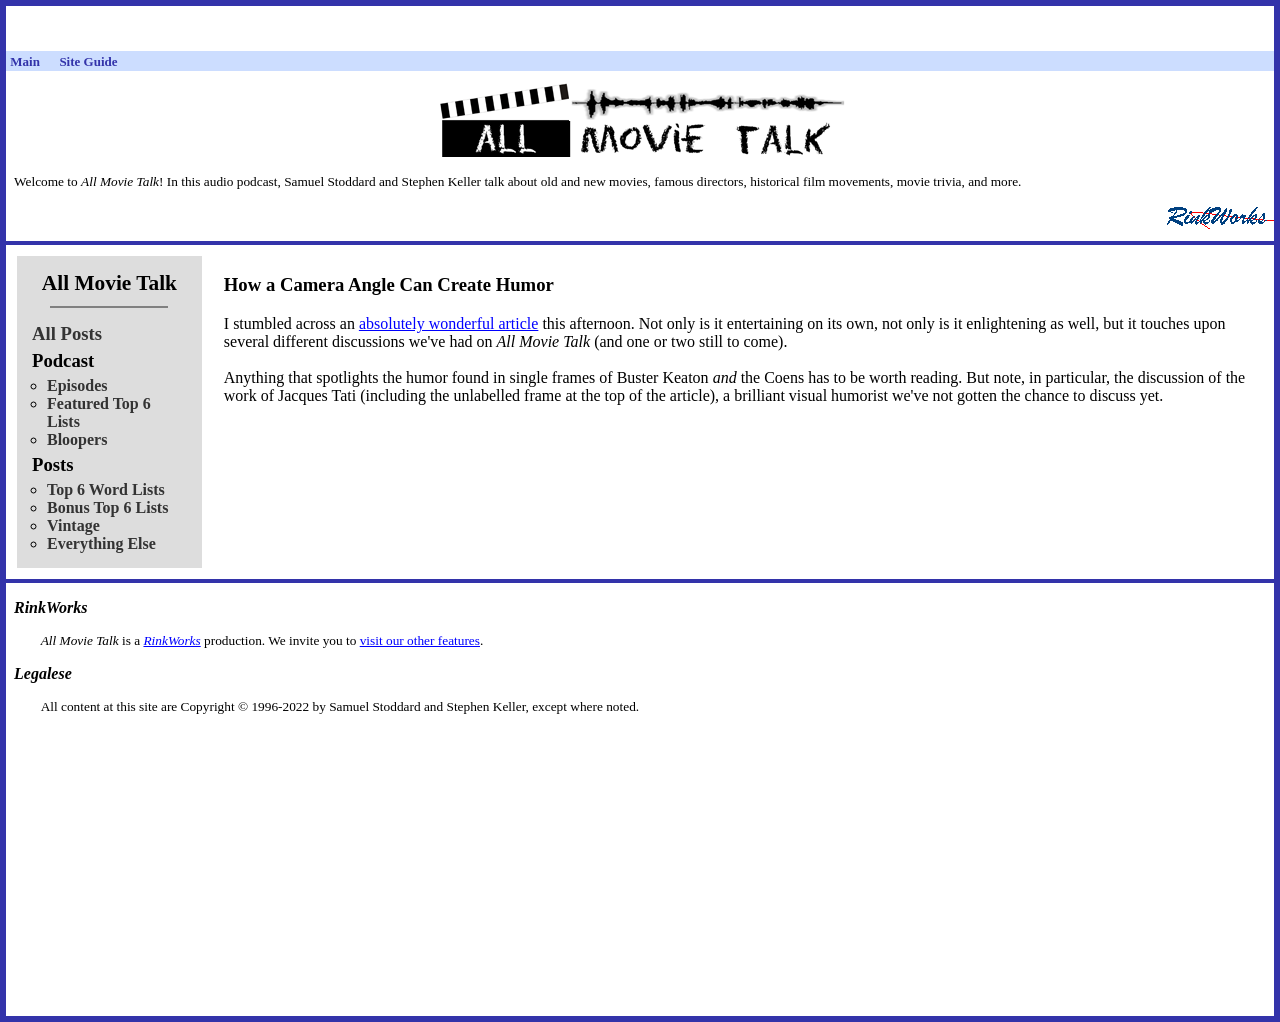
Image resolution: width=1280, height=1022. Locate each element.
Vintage (73, 525)
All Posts (67, 333)
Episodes (77, 385)
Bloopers (77, 439)
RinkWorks (171, 640)
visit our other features (420, 640)
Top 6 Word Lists (106, 489)
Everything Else (101, 543)
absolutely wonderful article (449, 323)
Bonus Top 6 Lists (107, 507)
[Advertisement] (640, 746)
